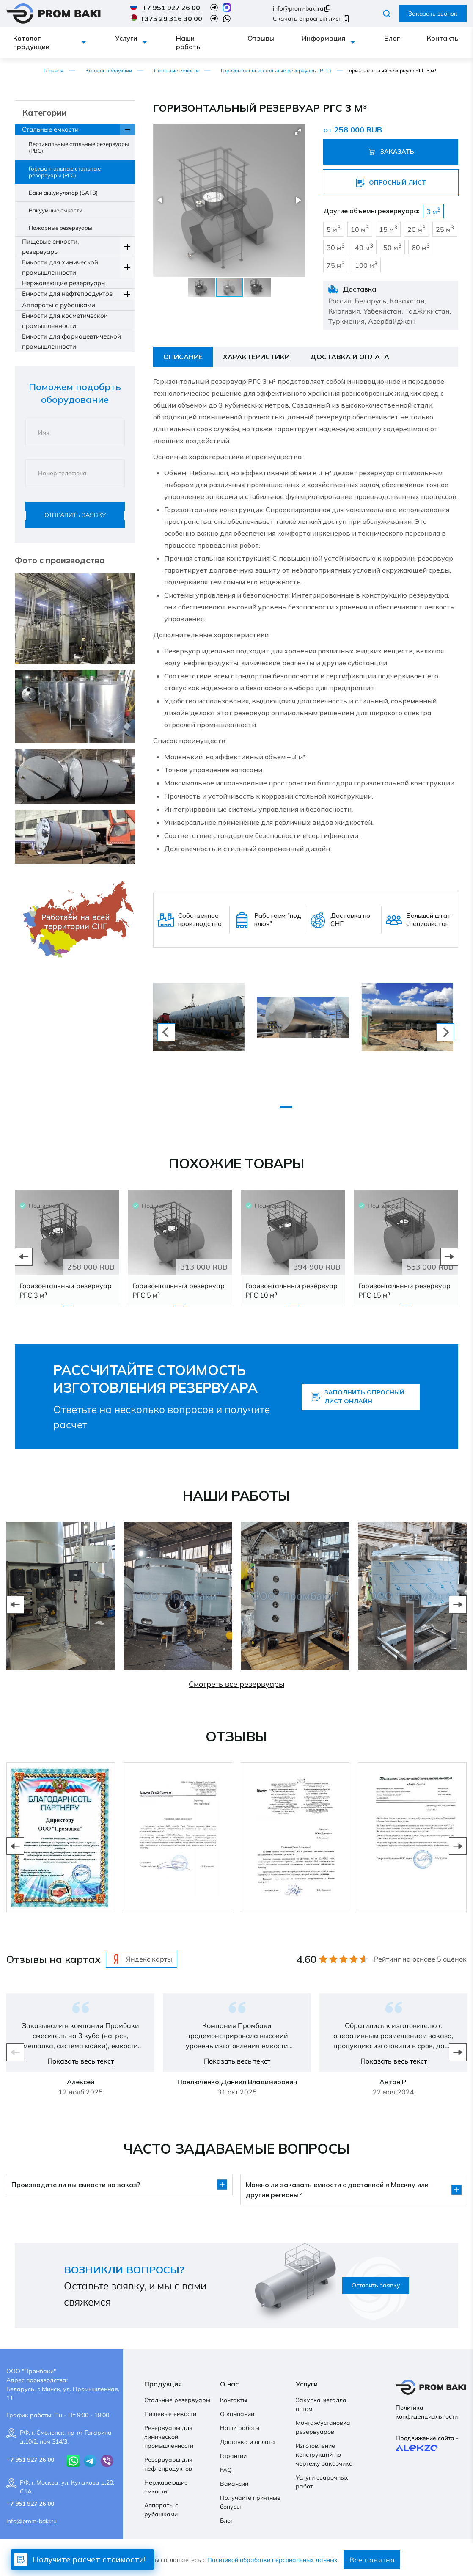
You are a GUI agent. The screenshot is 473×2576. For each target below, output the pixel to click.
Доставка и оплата (247, 2442)
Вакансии (234, 2484)
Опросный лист (391, 183)
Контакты (443, 38)
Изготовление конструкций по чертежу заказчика (324, 2454)
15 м (388, 229)
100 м (366, 265)
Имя (44, 432)
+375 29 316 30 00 (171, 18)
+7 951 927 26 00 (171, 7)
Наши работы (189, 42)
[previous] (166, 1032)
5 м (334, 229)
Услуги (126, 38)
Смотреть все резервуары (236, 1684)
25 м (445, 229)
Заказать (390, 152)
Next (449, 1257)
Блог (392, 38)
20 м (416, 229)
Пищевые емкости (170, 2414)
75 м (336, 265)
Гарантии (233, 2456)
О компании (237, 2414)
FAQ (226, 2470)
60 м (421, 247)
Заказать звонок (432, 13)
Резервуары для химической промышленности (168, 2436)
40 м (364, 247)
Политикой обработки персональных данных (272, 2560)
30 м (336, 247)
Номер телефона (62, 473)
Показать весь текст (80, 2061)
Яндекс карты (141, 1959)
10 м (360, 229)
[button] (298, 131)
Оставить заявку (376, 2285)
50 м (392, 247)
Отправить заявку (75, 515)
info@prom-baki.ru (298, 8)
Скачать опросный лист (311, 18)
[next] (445, 1032)
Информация (323, 38)
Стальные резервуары (177, 2400)
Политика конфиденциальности (427, 2412)
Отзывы (261, 38)
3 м (433, 211)
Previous (24, 1257)
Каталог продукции (31, 42)
